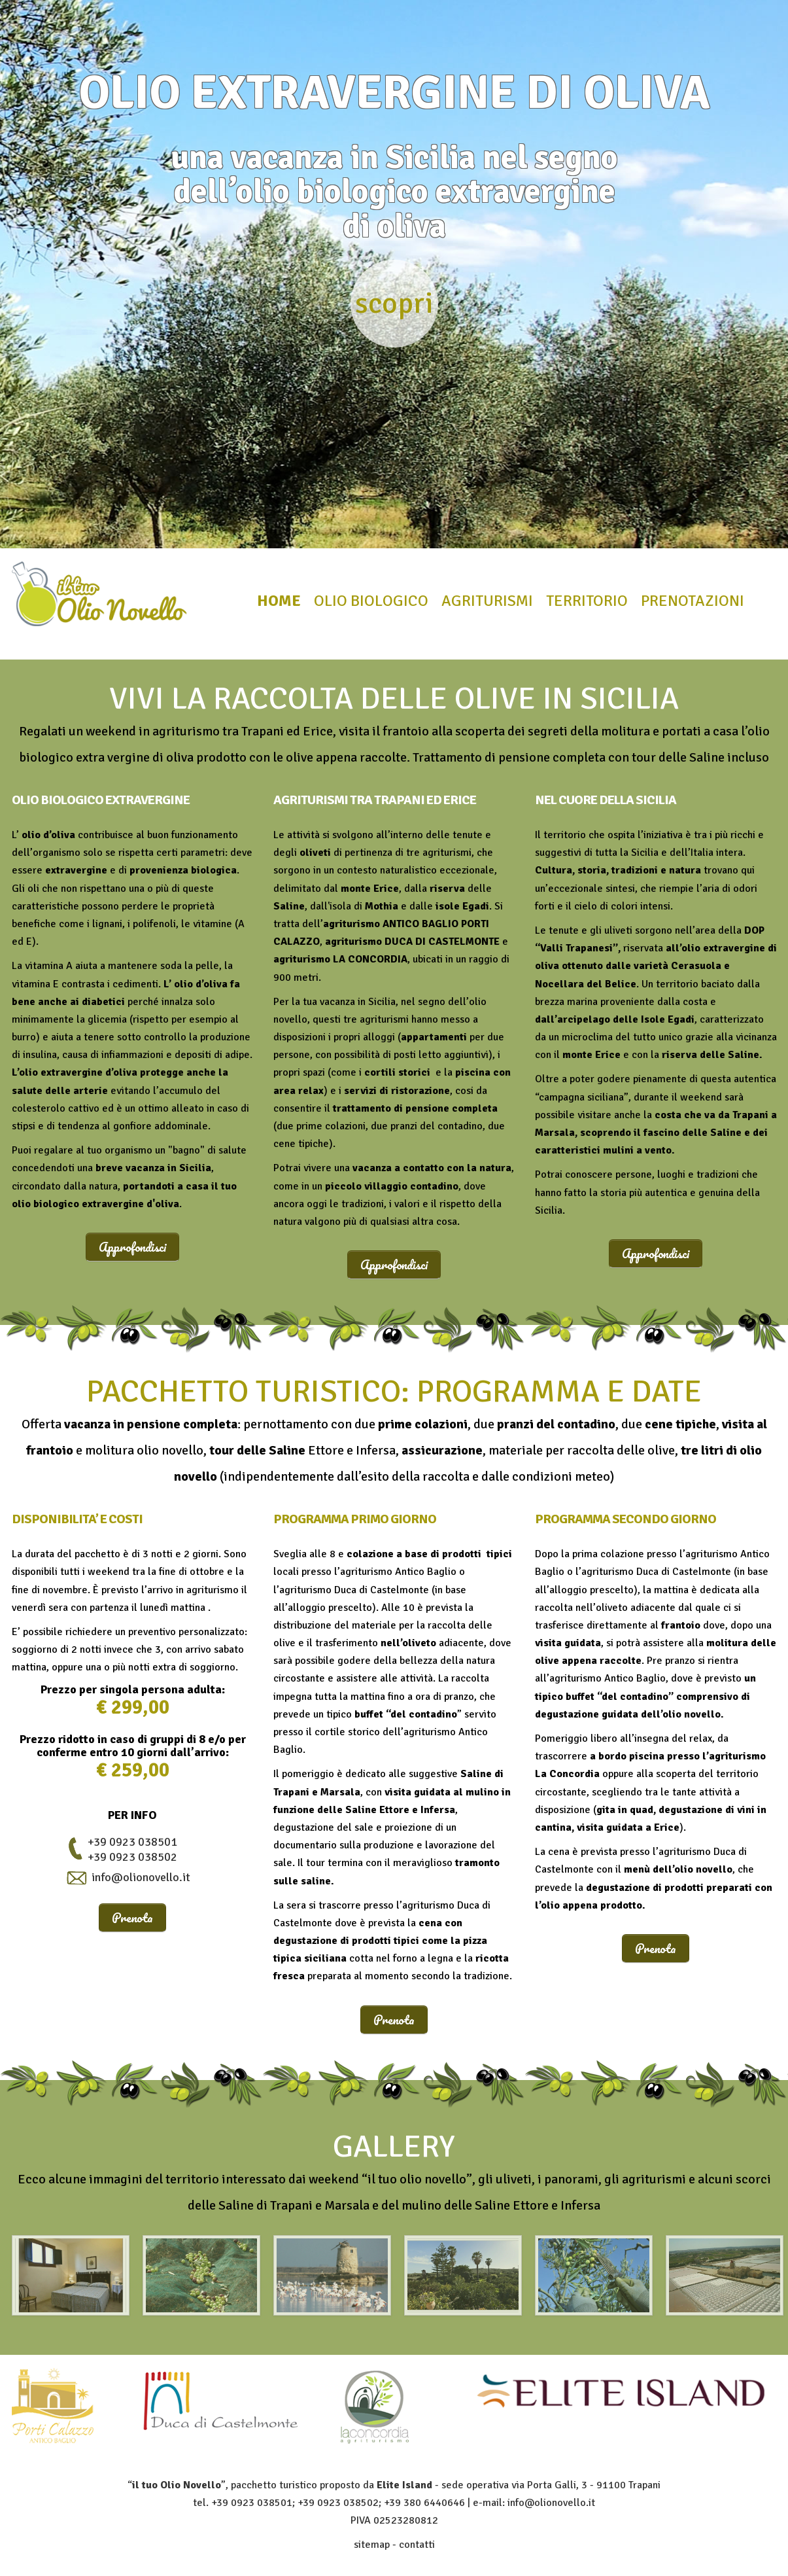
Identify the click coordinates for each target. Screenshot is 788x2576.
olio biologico (371, 600)
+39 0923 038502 (132, 1857)
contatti (417, 2544)
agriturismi (487, 600)
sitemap (372, 2544)
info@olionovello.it (141, 1877)
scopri (394, 303)
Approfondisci (132, 1247)
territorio (587, 600)
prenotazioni (692, 600)
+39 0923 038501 (132, 1842)
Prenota (132, 1917)
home (279, 600)
